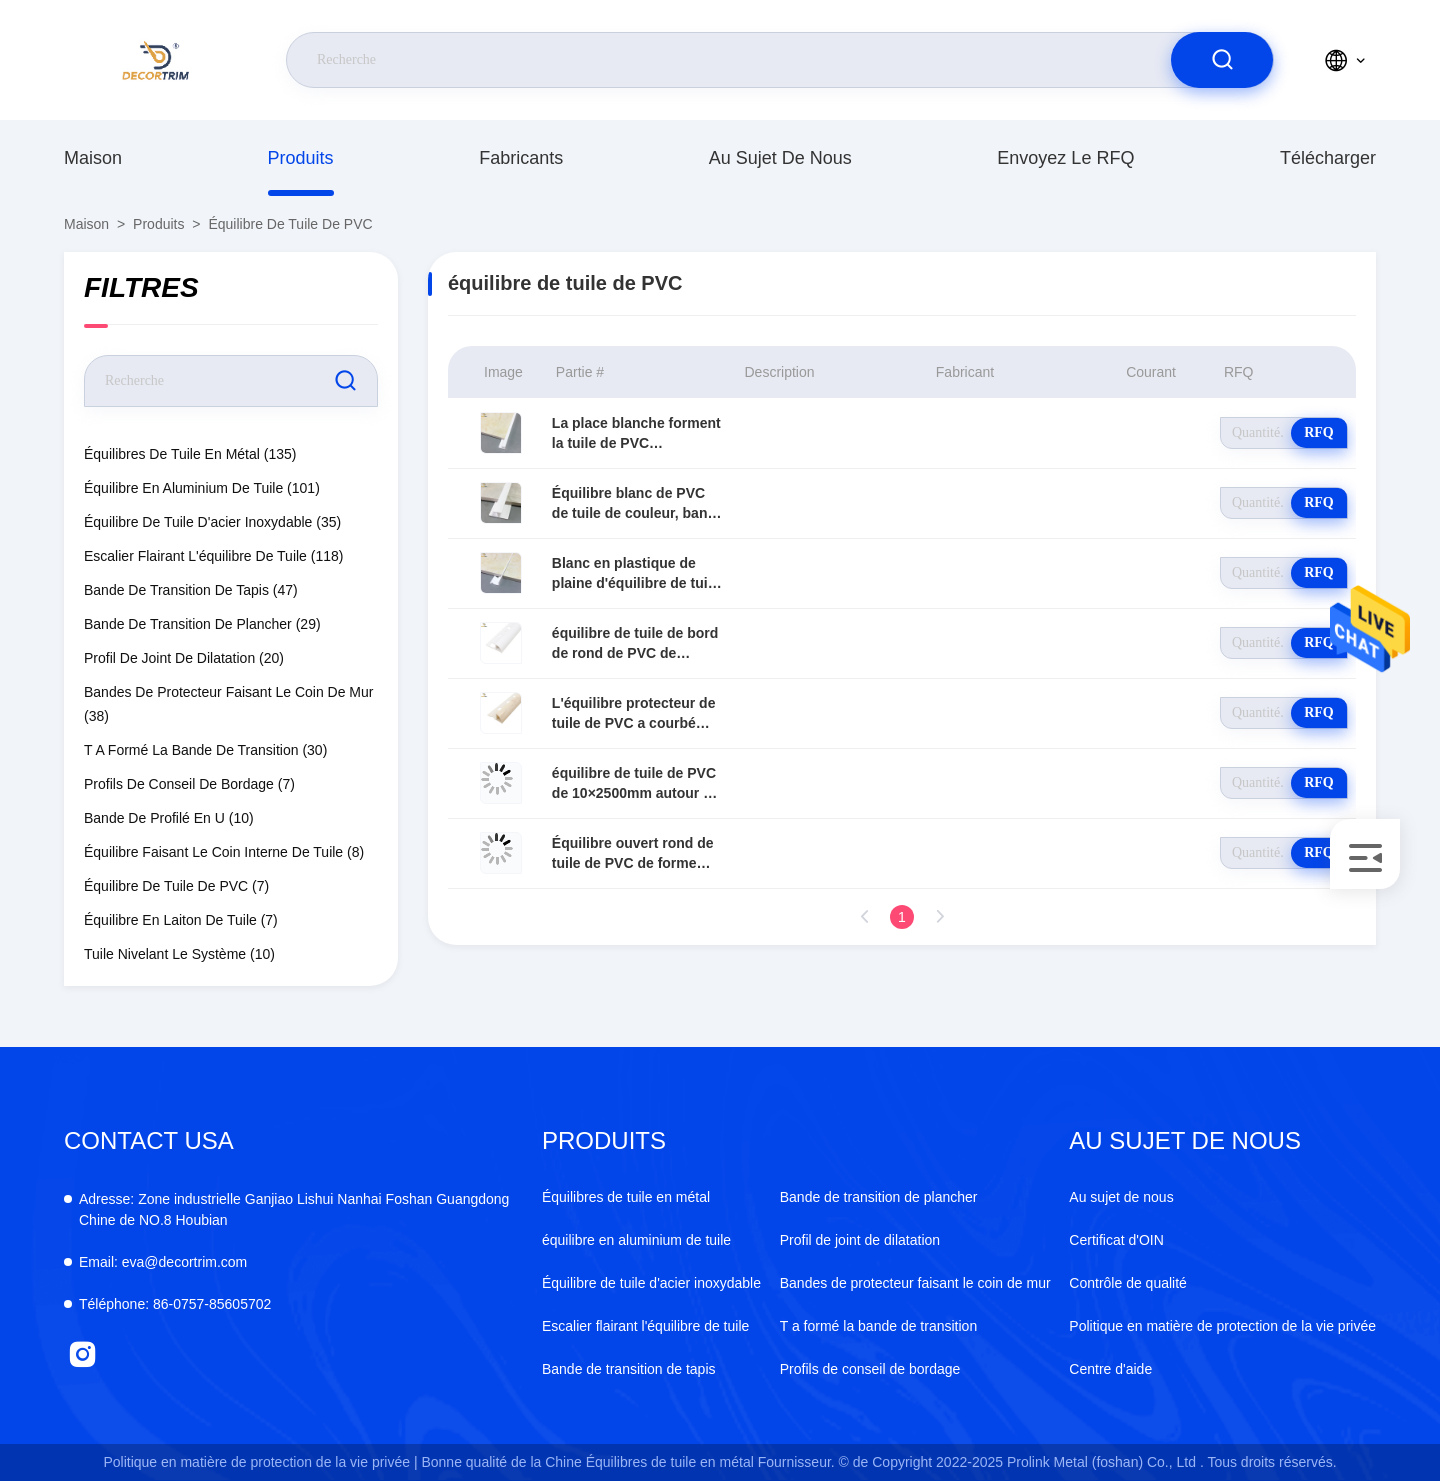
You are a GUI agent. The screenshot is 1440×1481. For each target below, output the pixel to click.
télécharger (1328, 158)
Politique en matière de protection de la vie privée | (260, 1462)
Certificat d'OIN (1116, 1240)
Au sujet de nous (780, 158)
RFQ (1319, 432)
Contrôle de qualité (1128, 1283)
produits (301, 158)
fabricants (521, 158)
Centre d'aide (1110, 1369)
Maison (93, 158)
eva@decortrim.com (163, 1262)
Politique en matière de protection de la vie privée (1222, 1326)
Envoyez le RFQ (1065, 158)
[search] (1222, 60)
